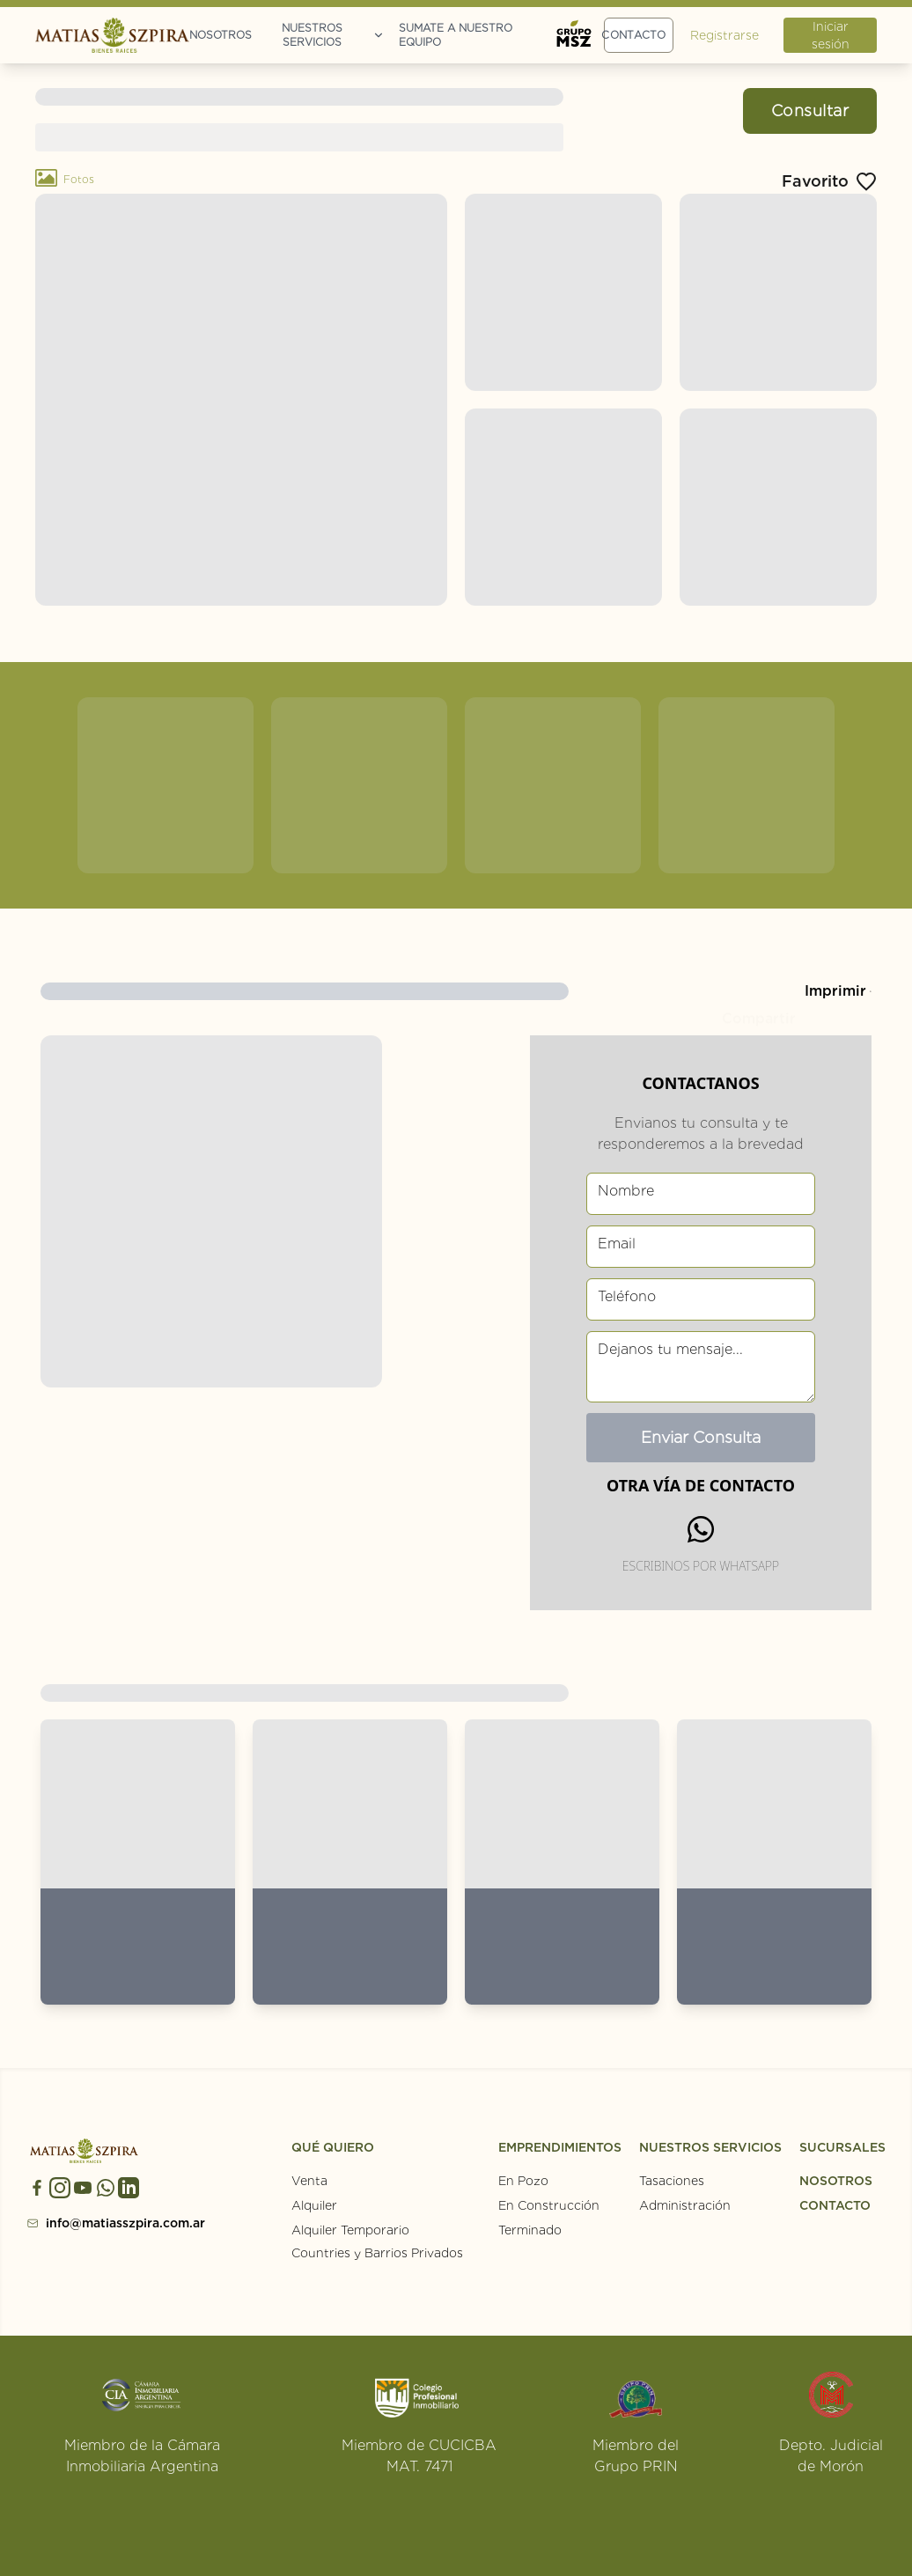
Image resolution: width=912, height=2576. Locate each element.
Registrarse (724, 35)
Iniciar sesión (830, 35)
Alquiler (314, 2205)
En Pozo (523, 2181)
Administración (685, 2205)
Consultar (810, 110)
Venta (309, 2181)
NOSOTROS (835, 2181)
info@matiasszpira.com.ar (93, 2223)
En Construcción (548, 2205)
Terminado (530, 2230)
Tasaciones (671, 2181)
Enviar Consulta (701, 1437)
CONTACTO (835, 2205)
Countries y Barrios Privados (377, 2253)
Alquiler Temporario (350, 2230)
